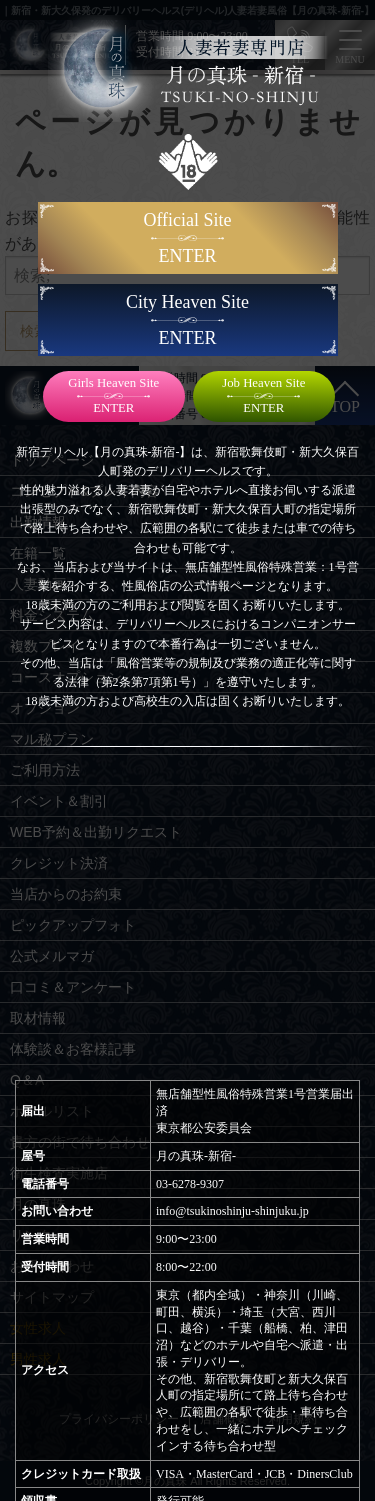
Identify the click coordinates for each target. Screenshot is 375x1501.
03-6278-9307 (190, 1184)
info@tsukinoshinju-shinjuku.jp (232, 1211)
